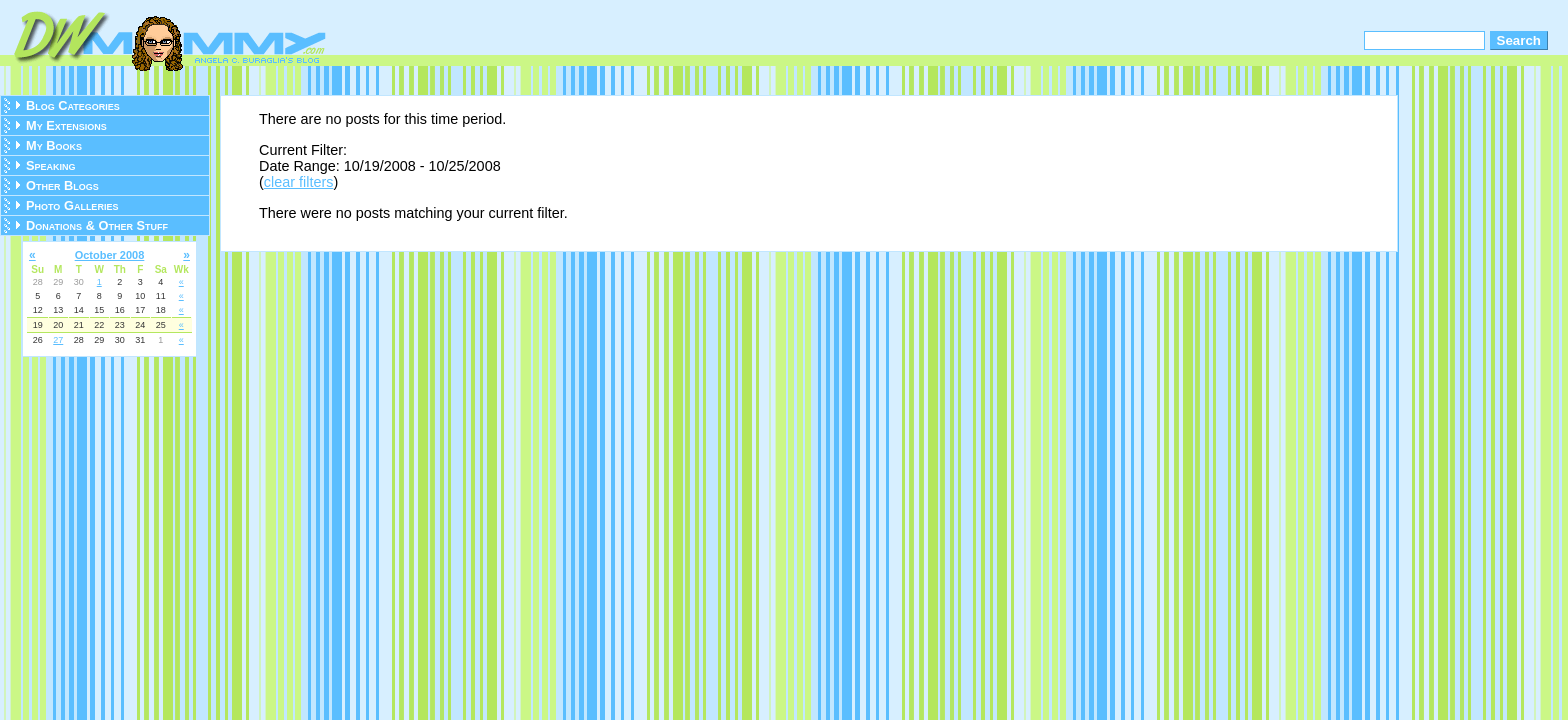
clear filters (299, 182)
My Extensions (66, 125)
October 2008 (110, 255)
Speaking (51, 165)
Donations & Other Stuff (97, 225)
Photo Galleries (72, 205)
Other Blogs (62, 185)
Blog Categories (73, 105)
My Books (54, 145)
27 (58, 340)
